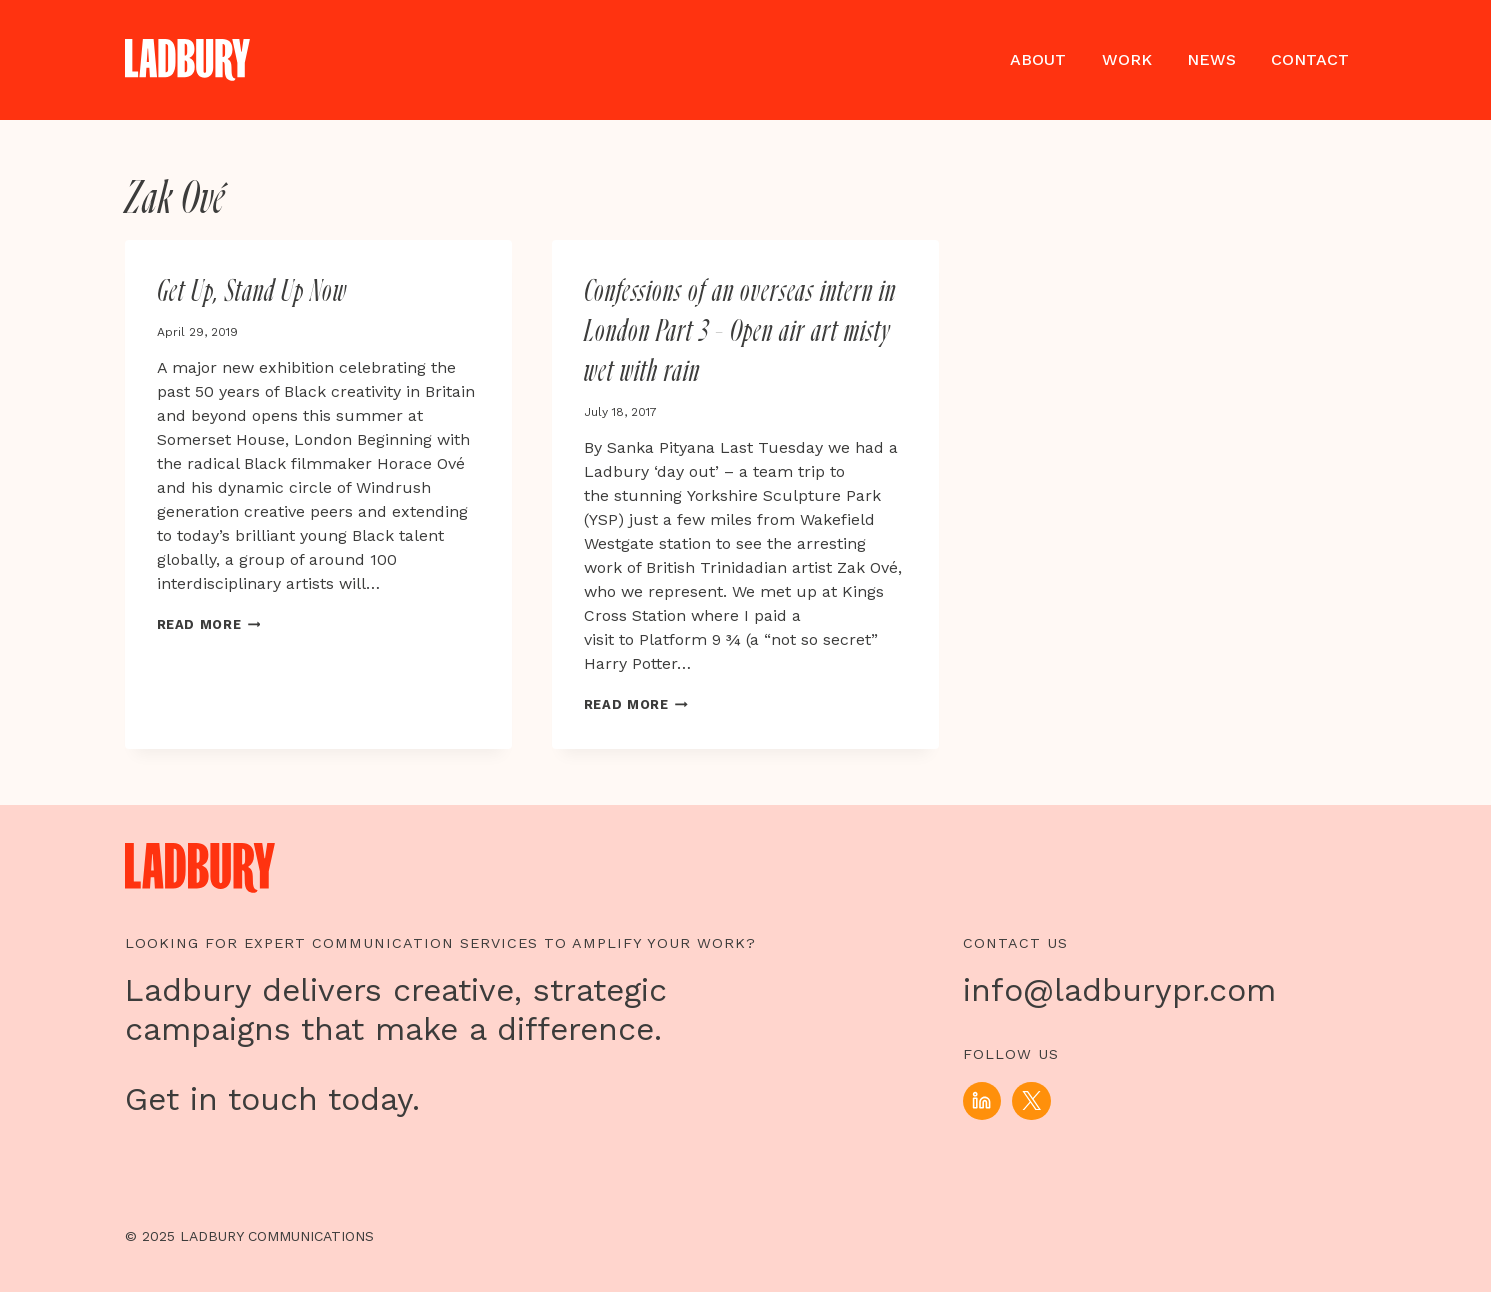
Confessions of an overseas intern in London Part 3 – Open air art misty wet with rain (740, 332)
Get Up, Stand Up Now (252, 292)
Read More (209, 624)
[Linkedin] (982, 1101)
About (1038, 59)
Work (1127, 59)
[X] (1031, 1101)
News (1211, 59)
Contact (1310, 59)
